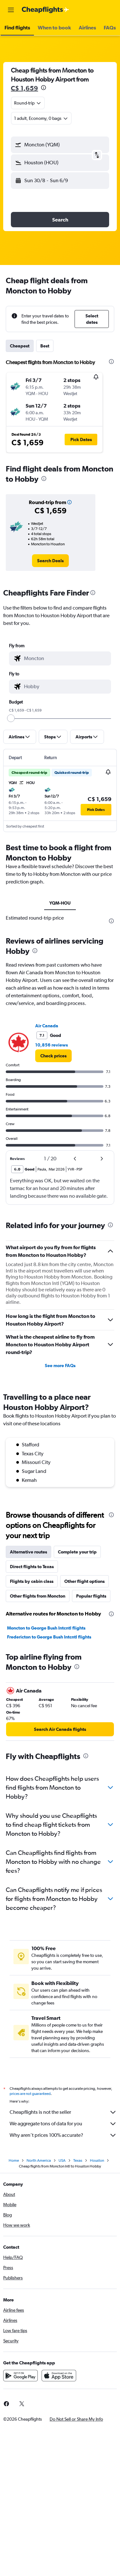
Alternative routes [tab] (28, 1551)
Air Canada (46, 1025)
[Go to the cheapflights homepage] (45, 10)
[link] (50, 560)
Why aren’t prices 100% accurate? (63, 2135)
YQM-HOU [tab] (60, 903)
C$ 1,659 (24, 88)
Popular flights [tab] (91, 1596)
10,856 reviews (51, 1044)
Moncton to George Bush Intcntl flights (46, 1627)
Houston (97, 2160)
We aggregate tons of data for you (63, 2124)
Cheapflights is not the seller (63, 2112)
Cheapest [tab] (19, 345)
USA (62, 2160)
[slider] (11, 718)
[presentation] (43, 87)
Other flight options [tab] (84, 1581)
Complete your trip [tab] (77, 1551)
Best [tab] (44, 345)
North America (39, 2160)
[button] (11, 10)
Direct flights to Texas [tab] (32, 1566)
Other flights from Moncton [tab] (37, 1596)
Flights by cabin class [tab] (31, 1581)
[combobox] (28, 103)
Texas (77, 2160)
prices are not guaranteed (30, 2093)
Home (14, 2160)
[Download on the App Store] (59, 2375)
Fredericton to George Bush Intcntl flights (49, 1636)
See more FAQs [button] (60, 1365)
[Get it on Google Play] (20, 2375)
